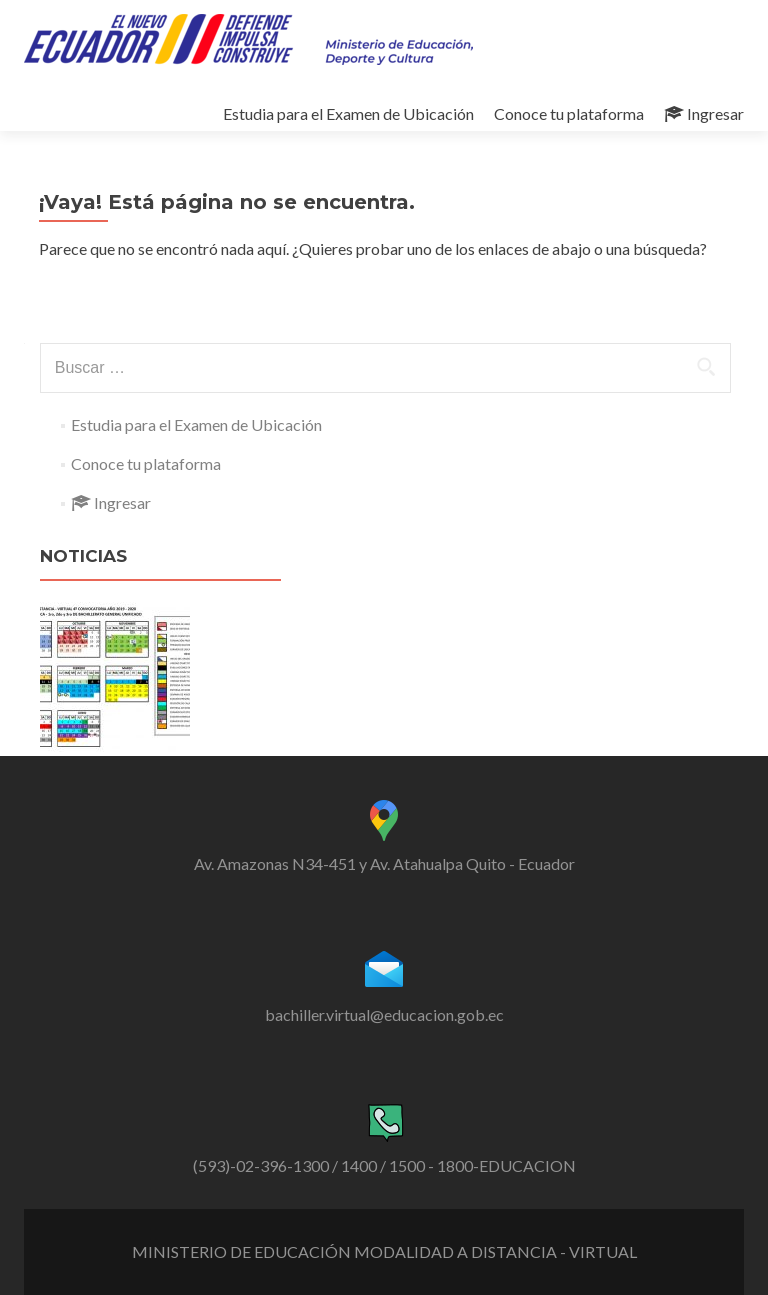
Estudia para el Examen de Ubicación (348, 113)
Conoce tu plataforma (569, 113)
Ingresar (704, 114)
